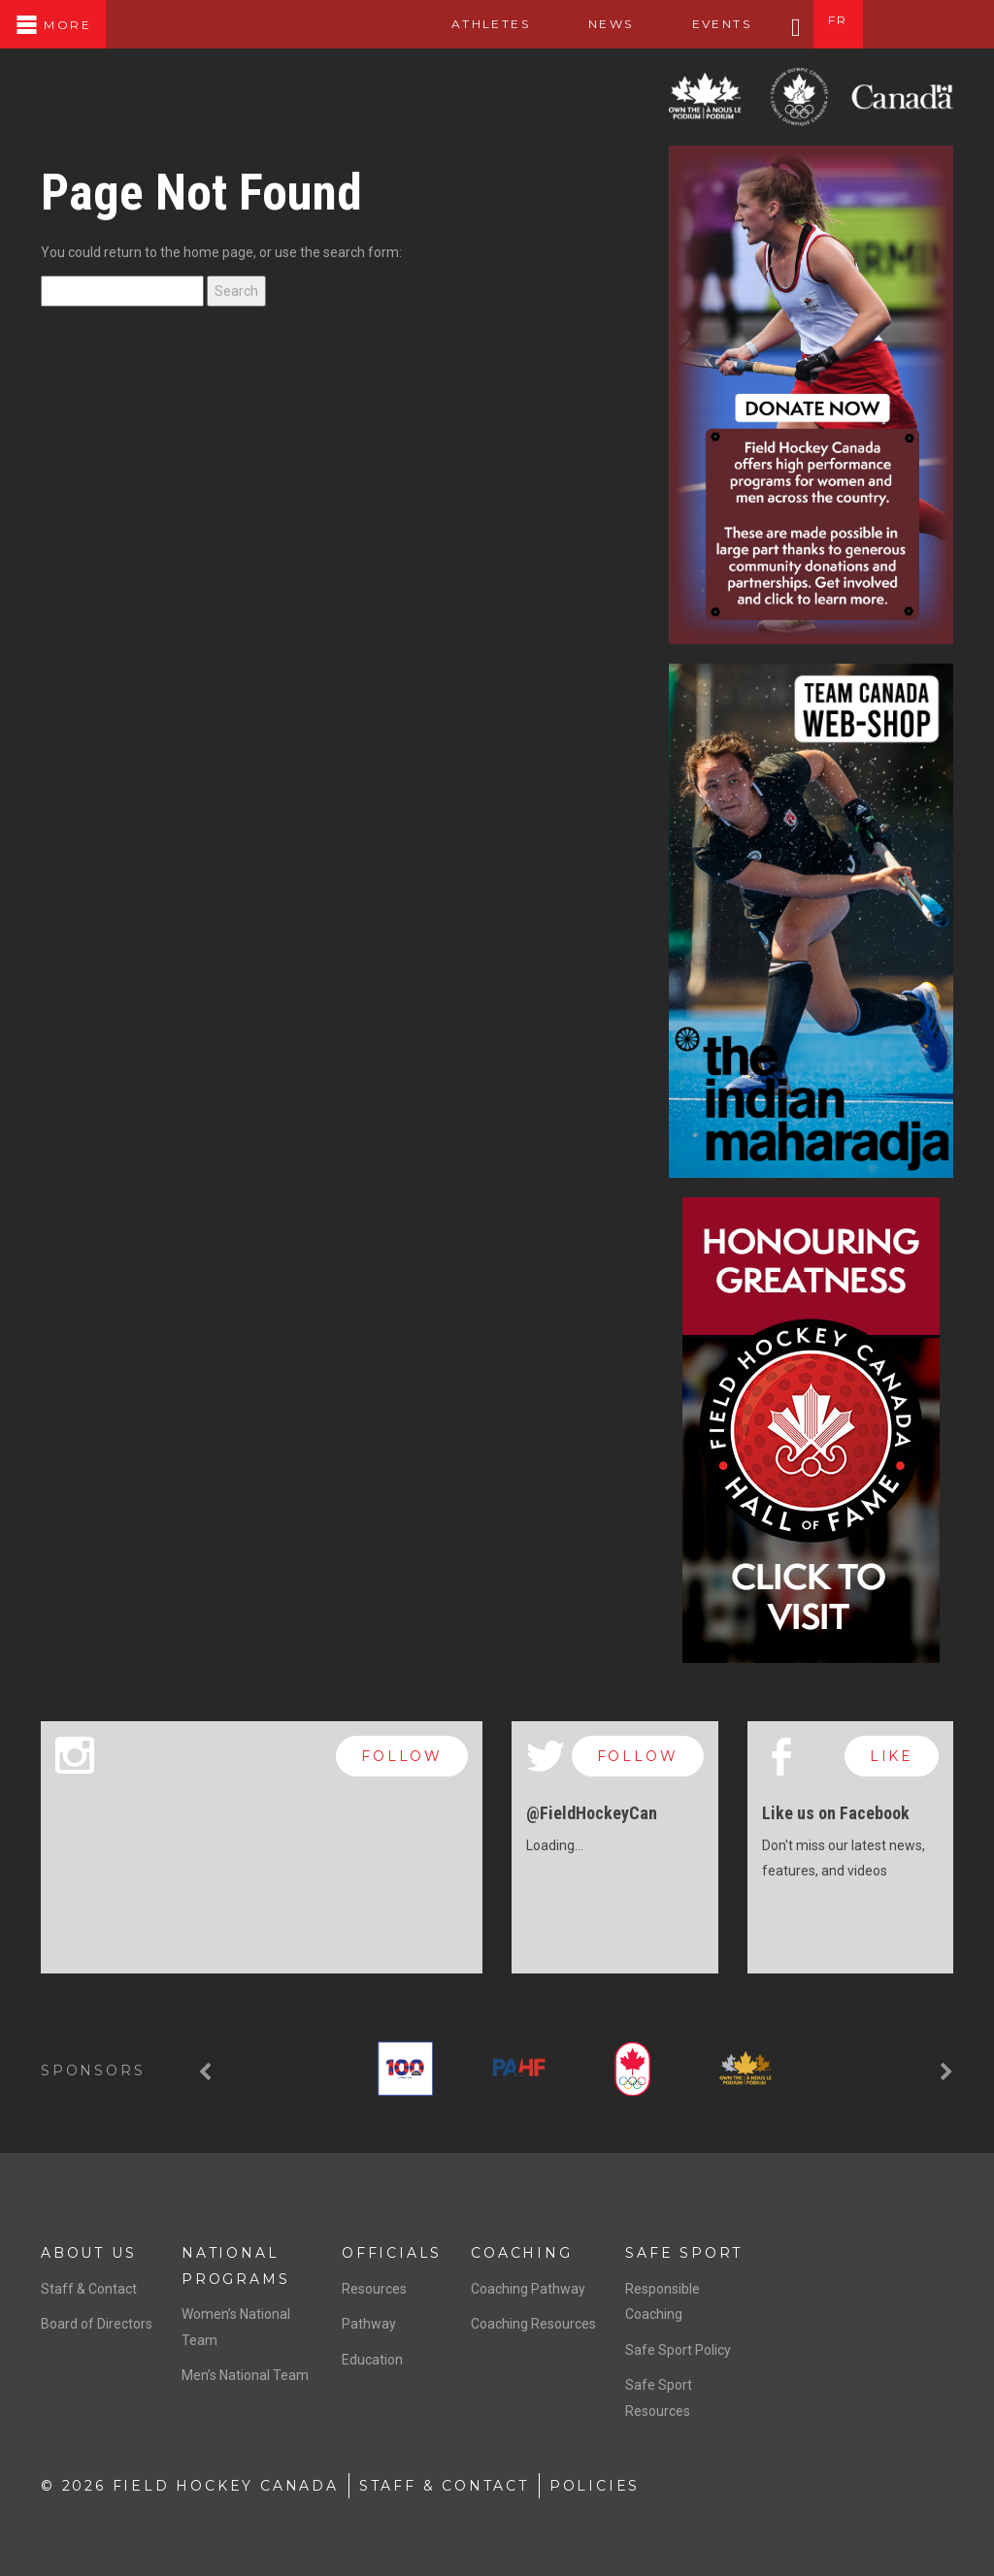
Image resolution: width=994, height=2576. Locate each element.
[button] (207, 2073)
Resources (374, 2289)
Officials (392, 2253)
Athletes (490, 23)
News (611, 23)
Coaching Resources (533, 2323)
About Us (88, 2253)
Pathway (369, 2323)
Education (372, 2359)
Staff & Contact (89, 2289)
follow (402, 1756)
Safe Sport (684, 2253)
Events (721, 23)
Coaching (521, 2253)
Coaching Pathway (528, 2289)
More (53, 25)
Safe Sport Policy (678, 2350)
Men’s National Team (245, 2375)
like (891, 1756)
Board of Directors (96, 2323)
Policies (594, 2485)
